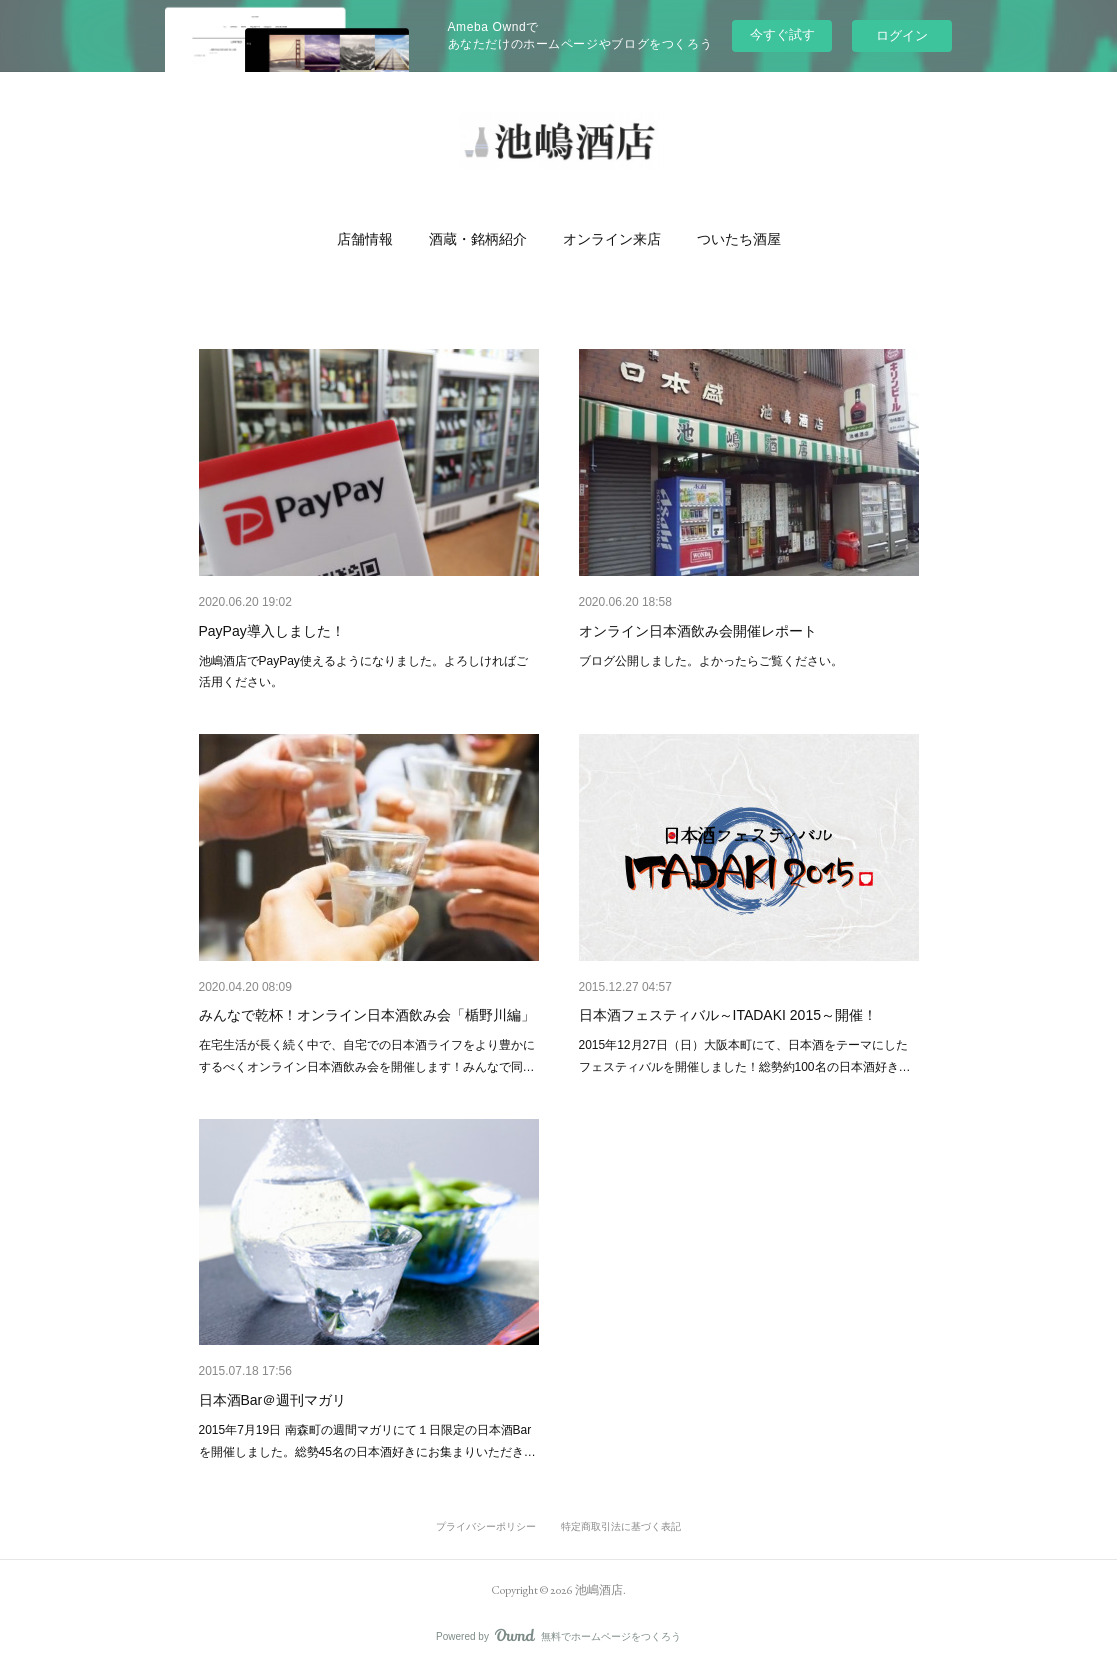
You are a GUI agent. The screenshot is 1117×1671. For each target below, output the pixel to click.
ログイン (902, 35)
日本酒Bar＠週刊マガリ (273, 1400)
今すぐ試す (782, 34)
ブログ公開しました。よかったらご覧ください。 (711, 661)
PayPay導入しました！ (272, 631)
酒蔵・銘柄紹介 (478, 239)
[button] (365, 239)
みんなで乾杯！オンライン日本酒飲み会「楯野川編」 (367, 1015)
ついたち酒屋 (739, 239)
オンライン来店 (612, 239)
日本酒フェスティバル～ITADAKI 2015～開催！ (728, 1015)
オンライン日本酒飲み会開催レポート (698, 631)
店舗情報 (365, 239)
